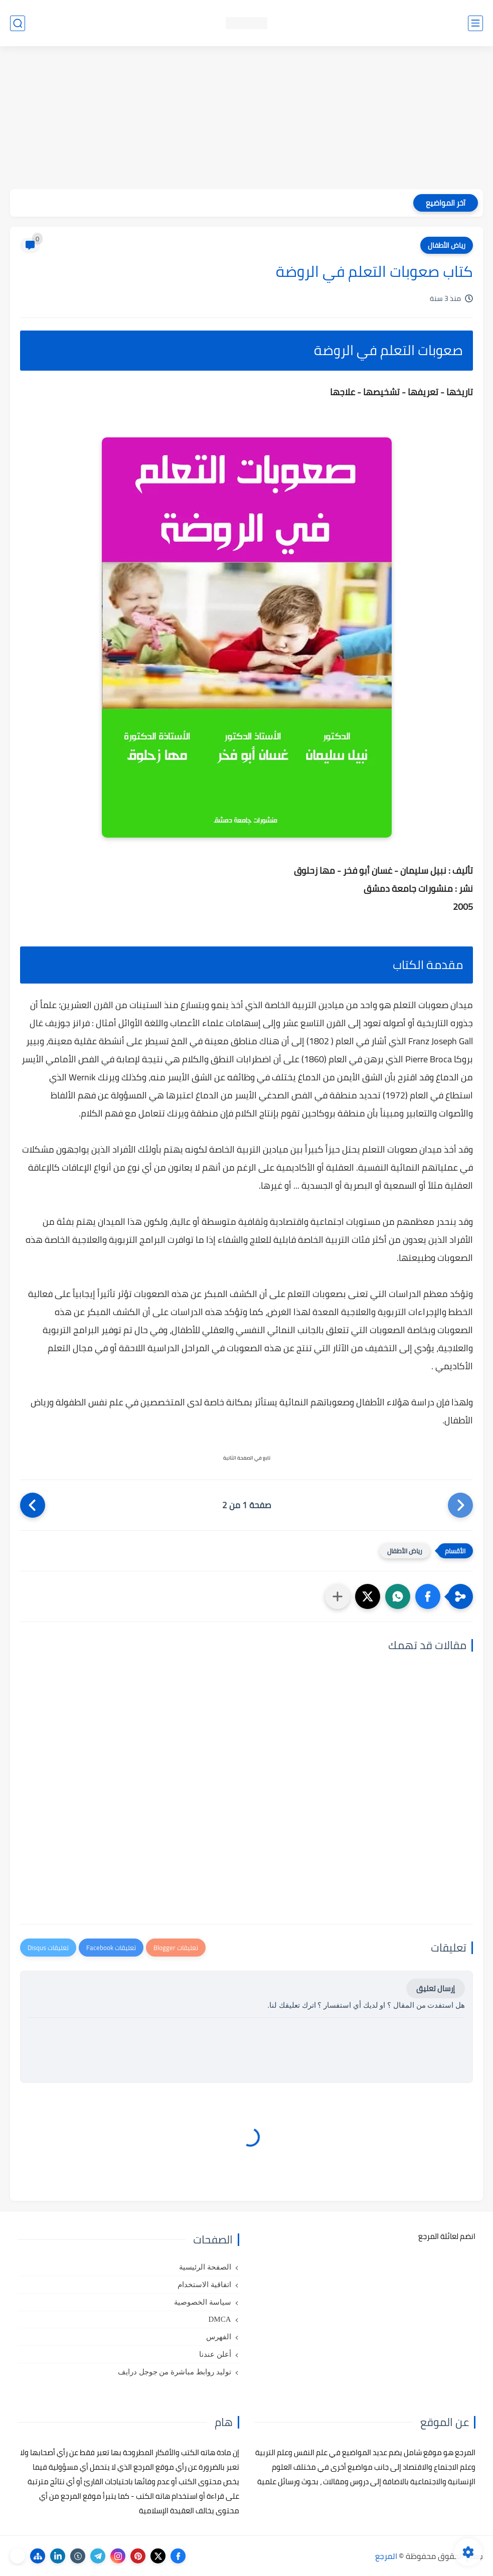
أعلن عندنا (215, 2354)
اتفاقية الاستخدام (204, 2285)
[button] (427, 1596)
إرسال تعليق (435, 1988)
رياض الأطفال (446, 245)
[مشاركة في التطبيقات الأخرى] (337, 1596)
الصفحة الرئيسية (205, 2267)
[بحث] (17, 23)
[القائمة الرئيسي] (475, 23)
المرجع (386, 2555)
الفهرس (218, 2337)
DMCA (219, 2319)
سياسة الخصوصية (202, 2302)
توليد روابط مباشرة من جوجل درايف (174, 2372)
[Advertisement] (246, 119)
